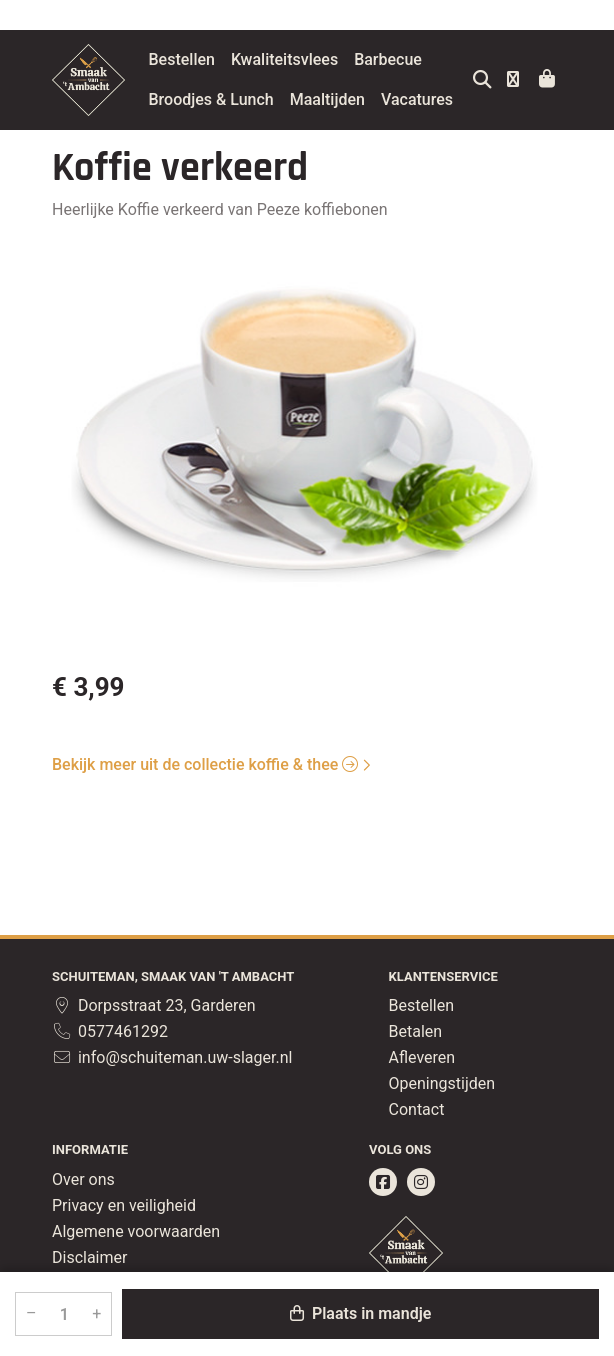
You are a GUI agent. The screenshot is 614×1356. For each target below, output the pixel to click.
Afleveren (422, 1057)
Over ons (83, 1179)
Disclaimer (89, 1257)
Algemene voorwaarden (136, 1231)
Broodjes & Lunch (258, 99)
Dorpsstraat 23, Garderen (154, 1005)
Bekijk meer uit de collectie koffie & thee (205, 804)
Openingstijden (442, 1083)
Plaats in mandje (360, 1313)
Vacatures (232, 139)
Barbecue (436, 59)
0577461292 (110, 1031)
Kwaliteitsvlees (331, 59)
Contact (417, 1109)
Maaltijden (374, 99)
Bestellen (229, 59)
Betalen (416, 1031)
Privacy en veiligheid (124, 1205)
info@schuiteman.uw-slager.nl (172, 1057)
